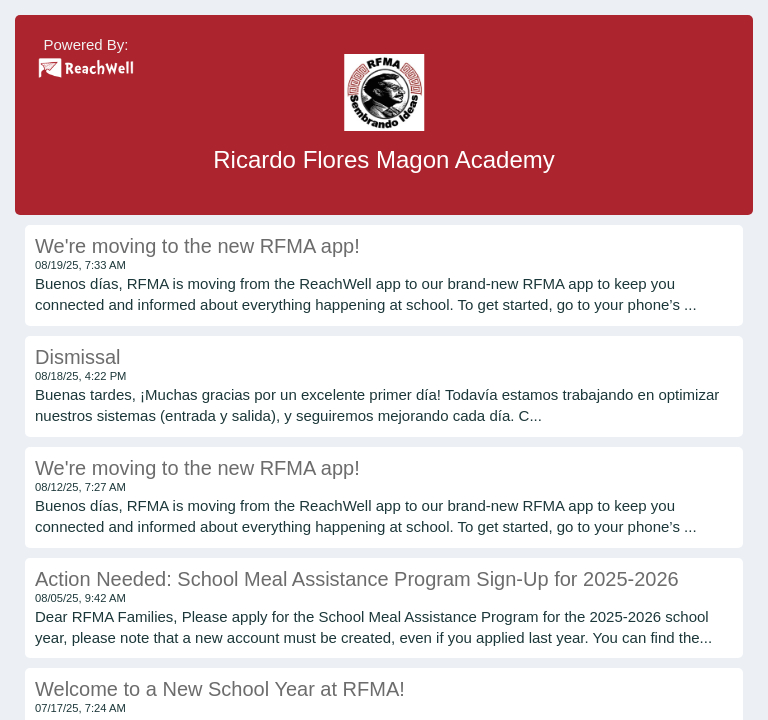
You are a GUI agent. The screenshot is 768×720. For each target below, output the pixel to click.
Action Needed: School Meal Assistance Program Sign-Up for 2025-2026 (357, 579)
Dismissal (78, 357)
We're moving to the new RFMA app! (197, 246)
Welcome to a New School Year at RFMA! (220, 689)
